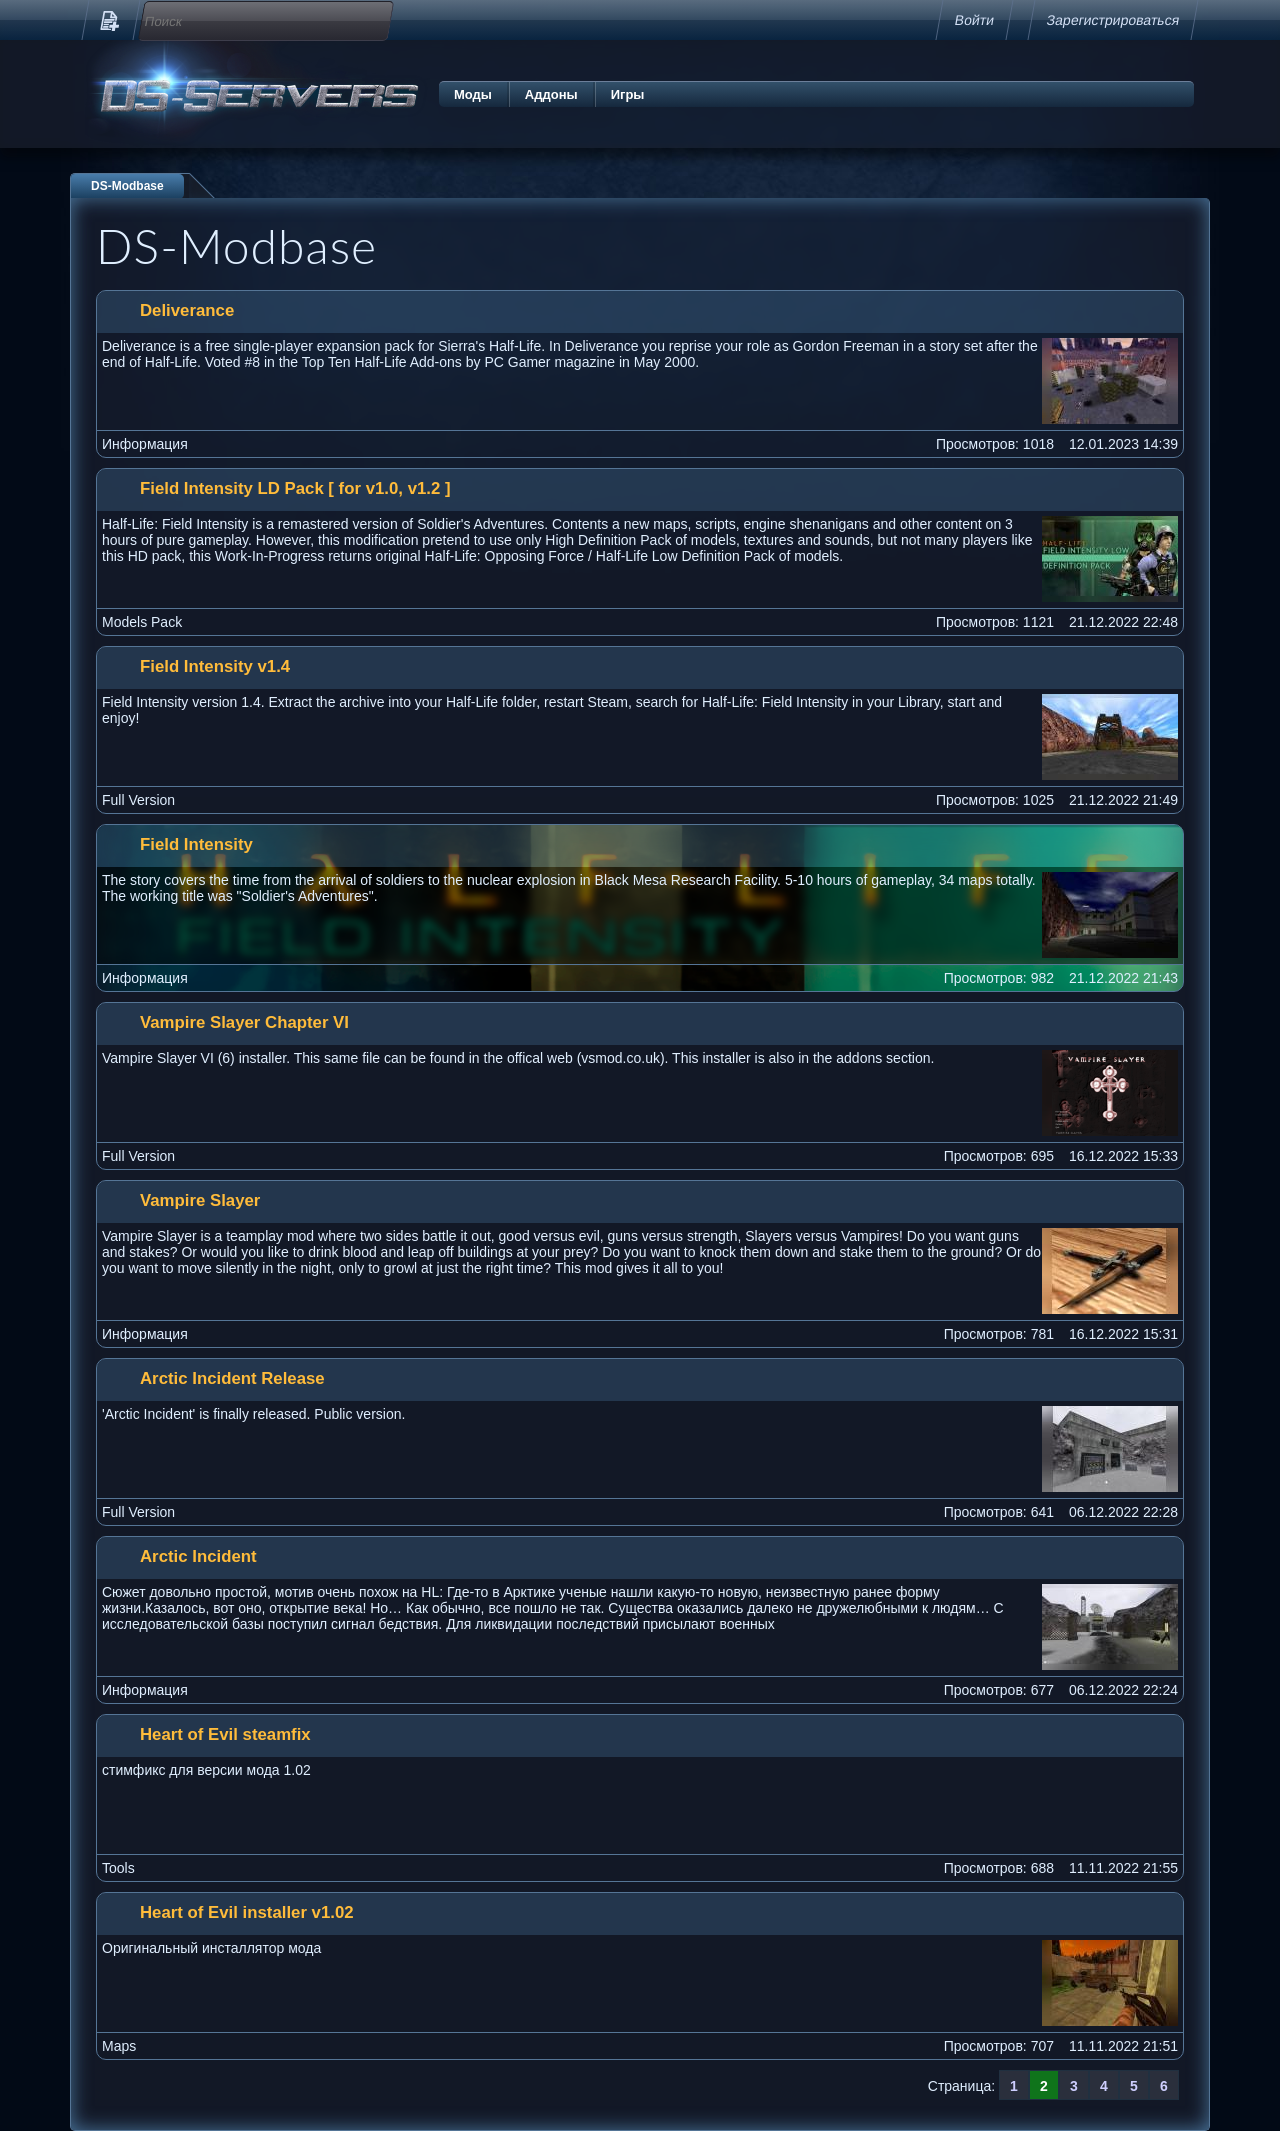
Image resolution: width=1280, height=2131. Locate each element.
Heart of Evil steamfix (225, 1734)
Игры (628, 94)
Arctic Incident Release (232, 1378)
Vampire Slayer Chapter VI (244, 1022)
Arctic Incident (198, 1556)
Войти (975, 20)
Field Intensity (196, 844)
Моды (473, 94)
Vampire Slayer (200, 1200)
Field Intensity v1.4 (215, 666)
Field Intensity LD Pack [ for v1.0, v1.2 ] (295, 488)
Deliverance (187, 310)
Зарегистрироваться (1112, 20)
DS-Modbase (127, 186)
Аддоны (551, 94)
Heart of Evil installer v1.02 (247, 1912)
